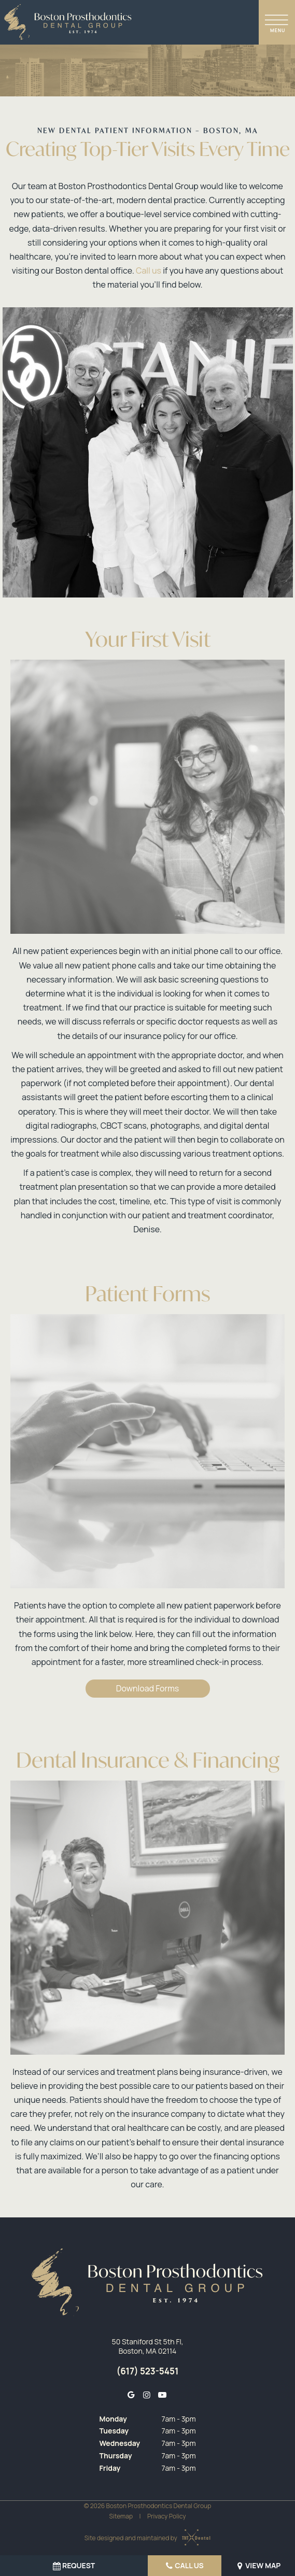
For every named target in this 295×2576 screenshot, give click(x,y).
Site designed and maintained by (145, 2538)
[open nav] (277, 22)
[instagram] (146, 2394)
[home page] (68, 22)
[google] (130, 2394)
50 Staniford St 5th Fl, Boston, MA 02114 (148, 2346)
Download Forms (147, 1688)
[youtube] (162, 2394)
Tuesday (114, 2431)
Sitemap (121, 2516)
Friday (109, 2468)
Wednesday (119, 2443)
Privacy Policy (166, 2516)
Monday (113, 2419)
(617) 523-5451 (147, 2371)
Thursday (115, 2455)
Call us (148, 270)
